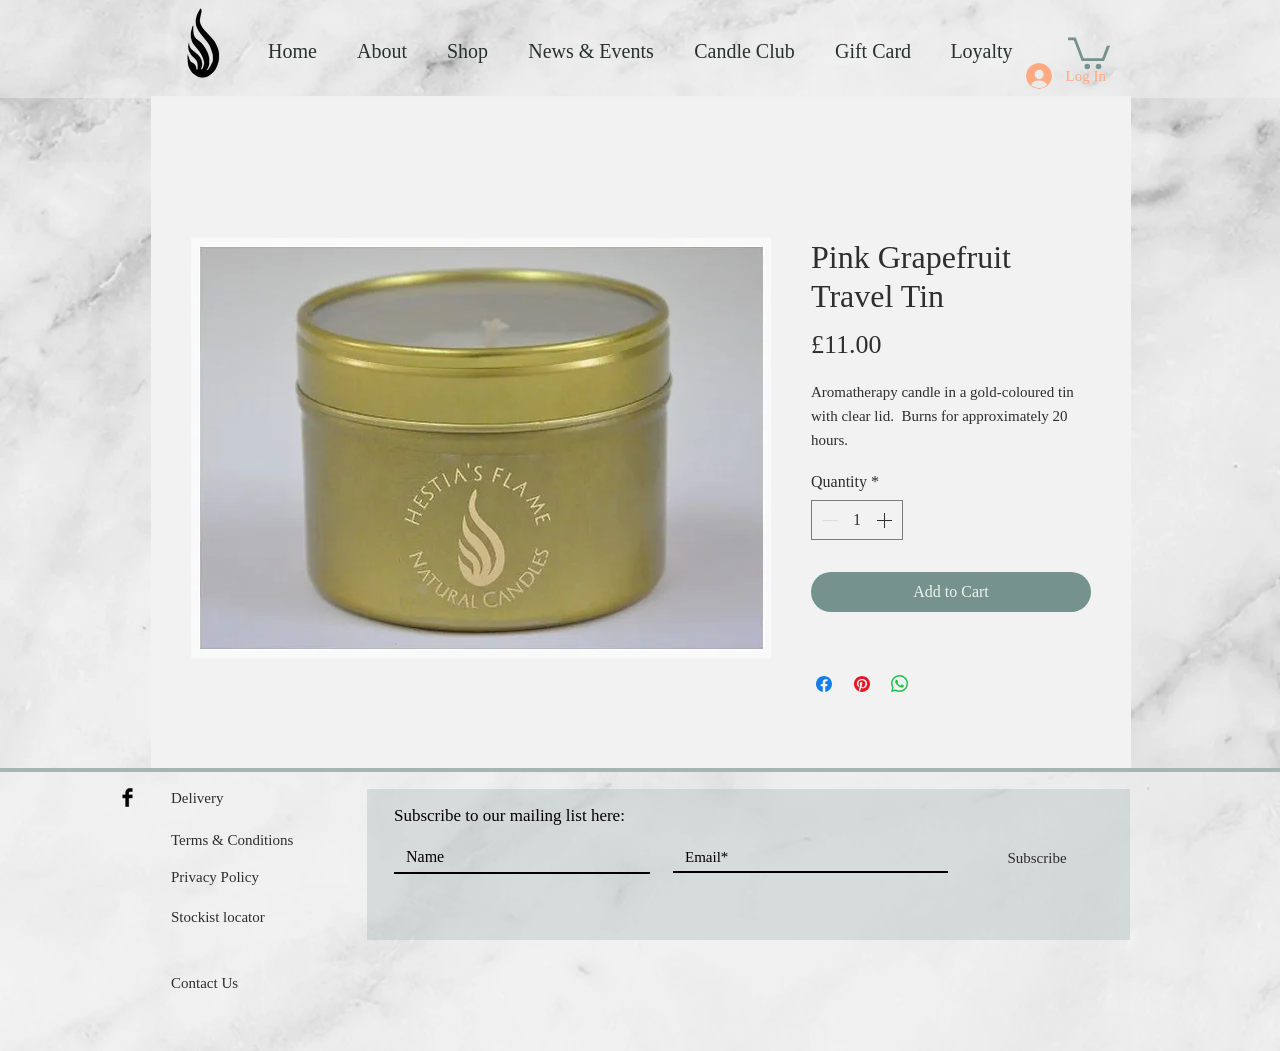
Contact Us (204, 983)
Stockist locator (218, 917)
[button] (1089, 51)
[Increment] (886, 520)
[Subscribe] (1037, 858)
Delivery (197, 798)
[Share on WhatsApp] (900, 684)
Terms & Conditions (232, 840)
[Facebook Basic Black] (127, 797)
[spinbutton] (857, 520)
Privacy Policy (215, 877)
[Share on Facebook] (824, 684)
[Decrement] (828, 520)
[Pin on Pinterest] (862, 684)
